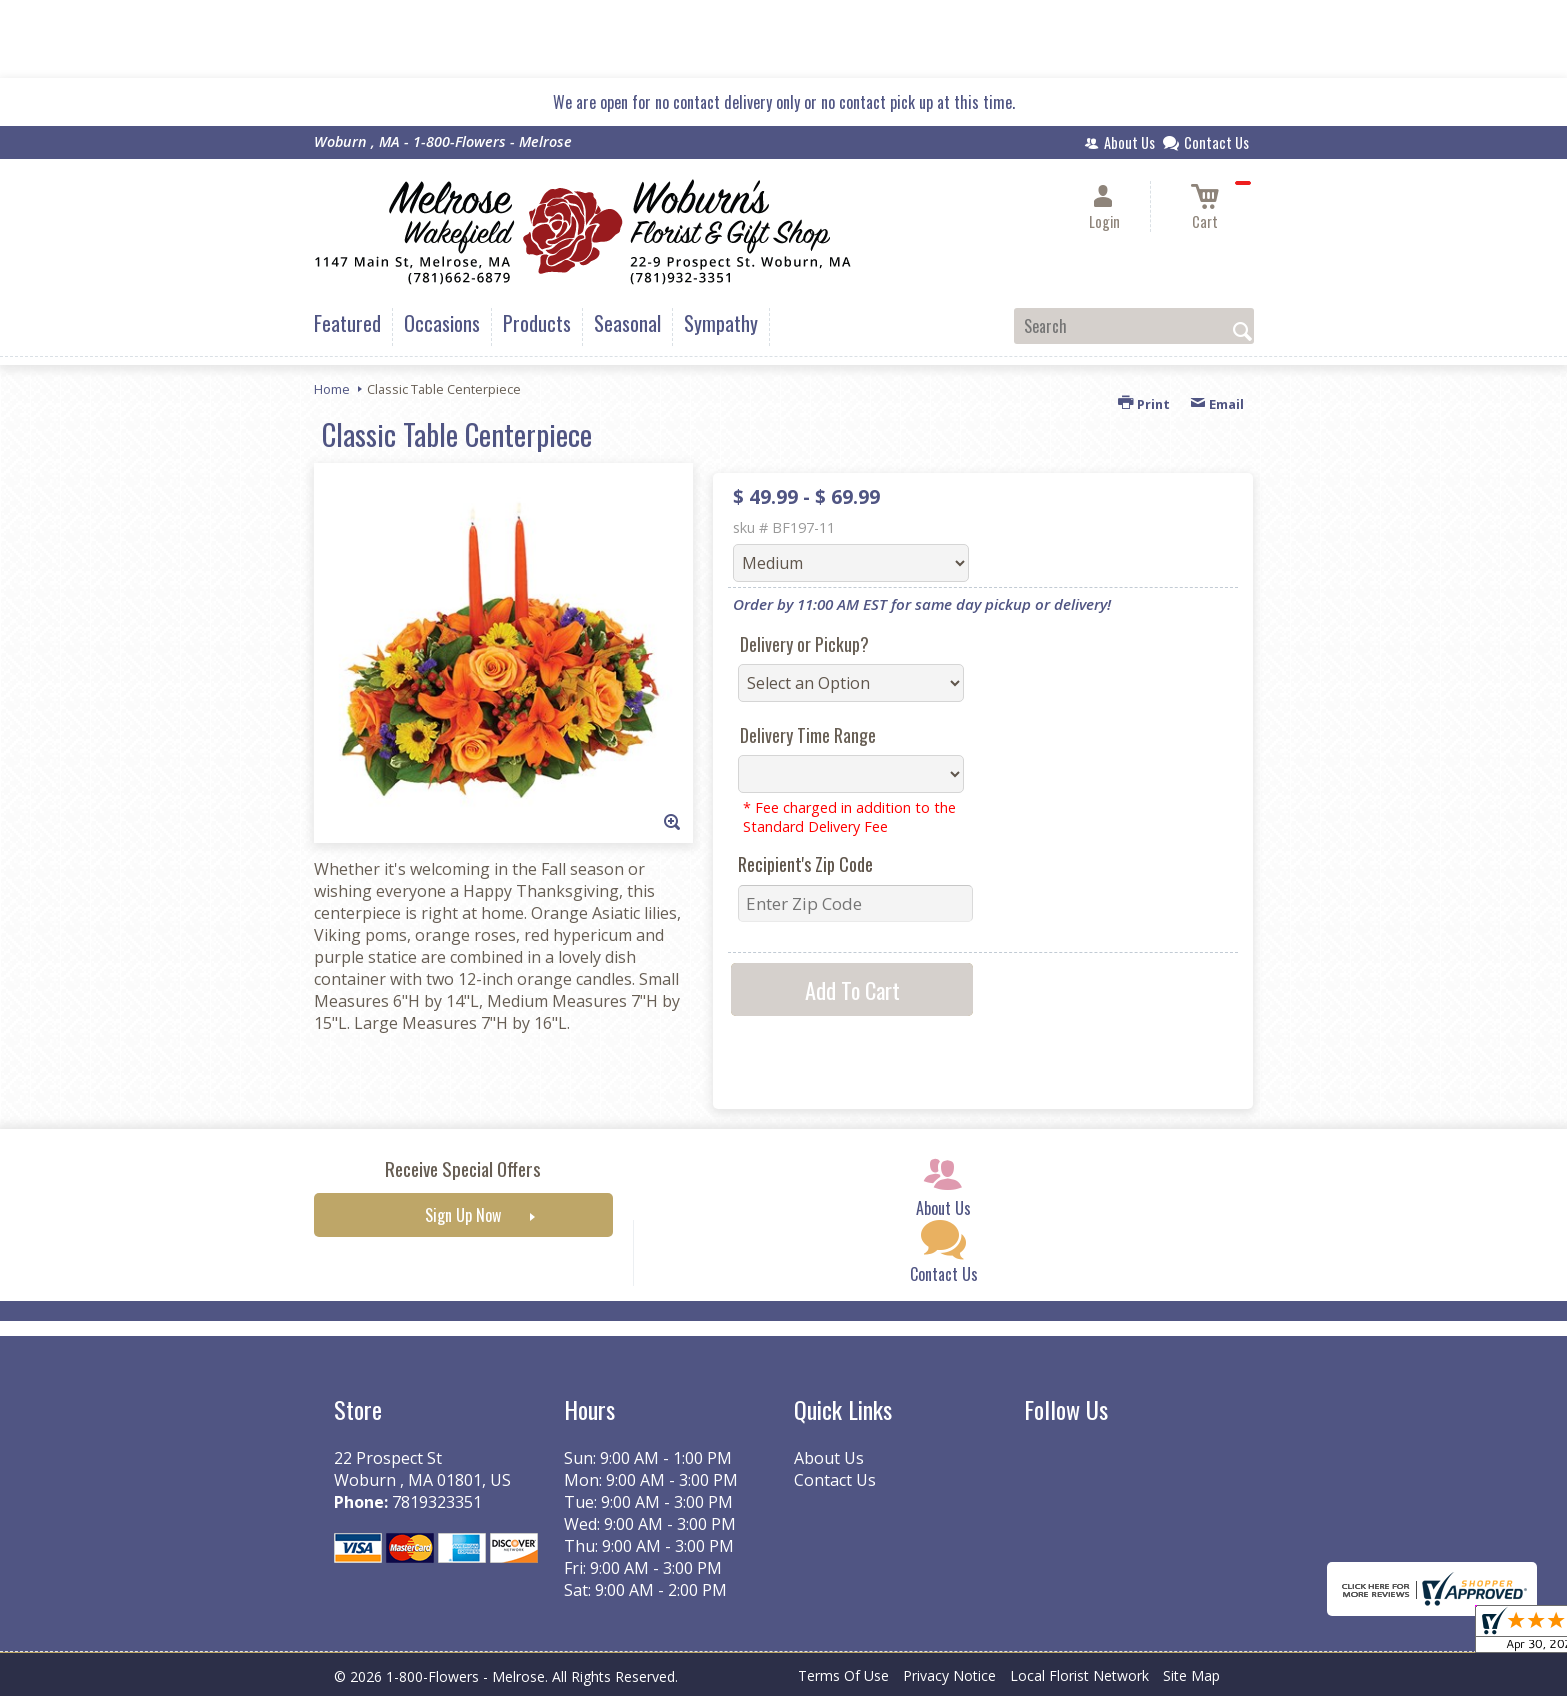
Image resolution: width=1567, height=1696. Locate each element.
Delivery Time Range (808, 735)
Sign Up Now (463, 1215)
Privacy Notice (949, 1675)
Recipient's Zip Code (805, 864)
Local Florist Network (1079, 1675)
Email (1217, 404)
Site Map (1191, 1675)
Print (1144, 404)
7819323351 (437, 1502)
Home (332, 389)
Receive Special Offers (463, 1168)
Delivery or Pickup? (804, 644)
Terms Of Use (843, 1675)
